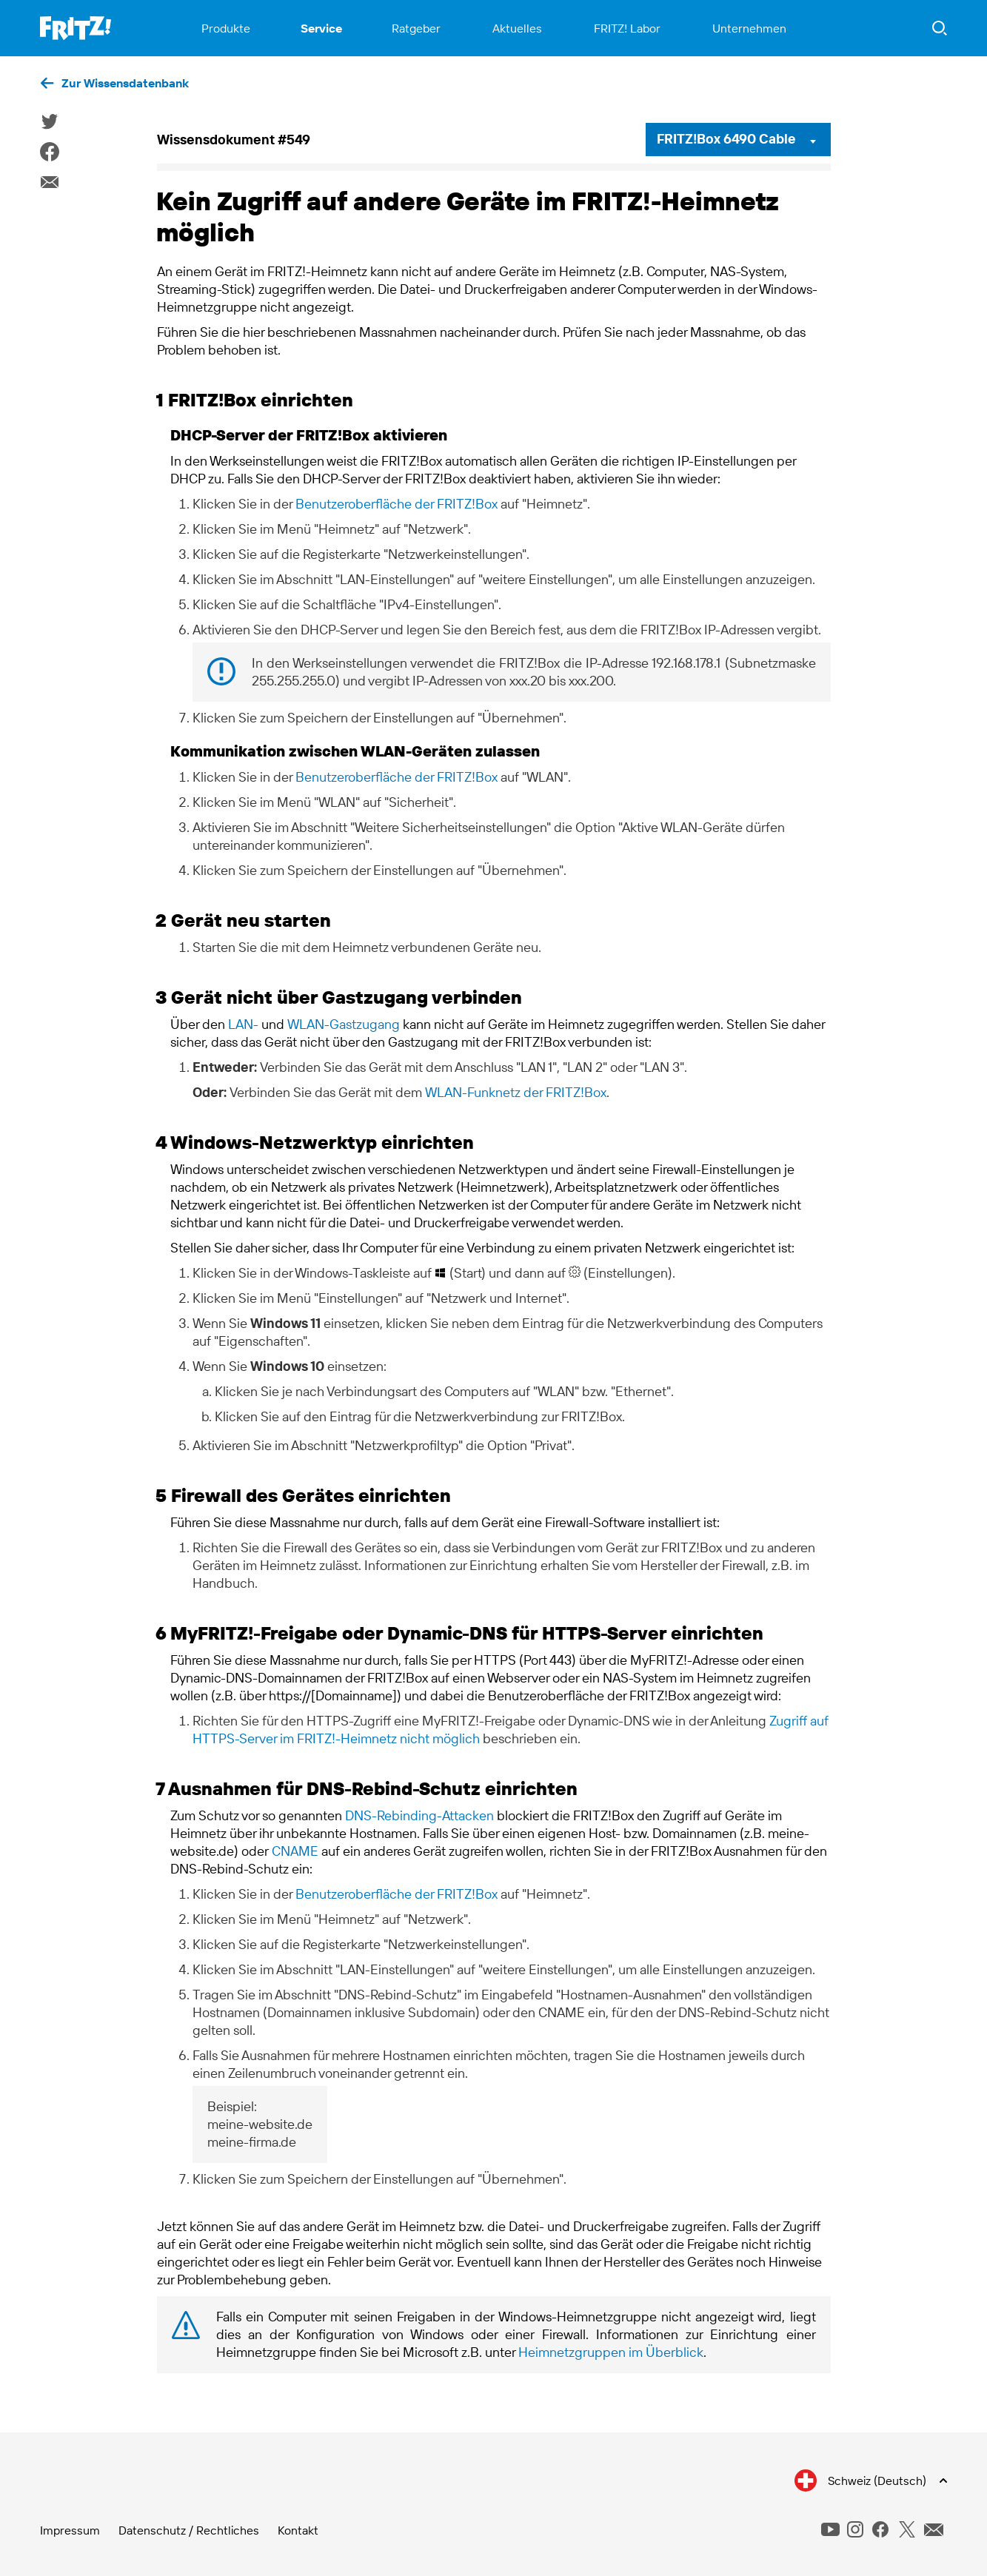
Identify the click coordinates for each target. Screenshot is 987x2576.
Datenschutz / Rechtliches (188, 2530)
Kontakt (298, 2530)
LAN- (243, 1024)
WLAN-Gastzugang (343, 1024)
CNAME (295, 1850)
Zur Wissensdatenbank (125, 83)
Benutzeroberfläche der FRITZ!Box (396, 503)
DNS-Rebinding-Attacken (419, 1815)
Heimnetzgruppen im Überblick (610, 2352)
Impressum (70, 2530)
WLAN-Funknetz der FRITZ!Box (515, 1092)
